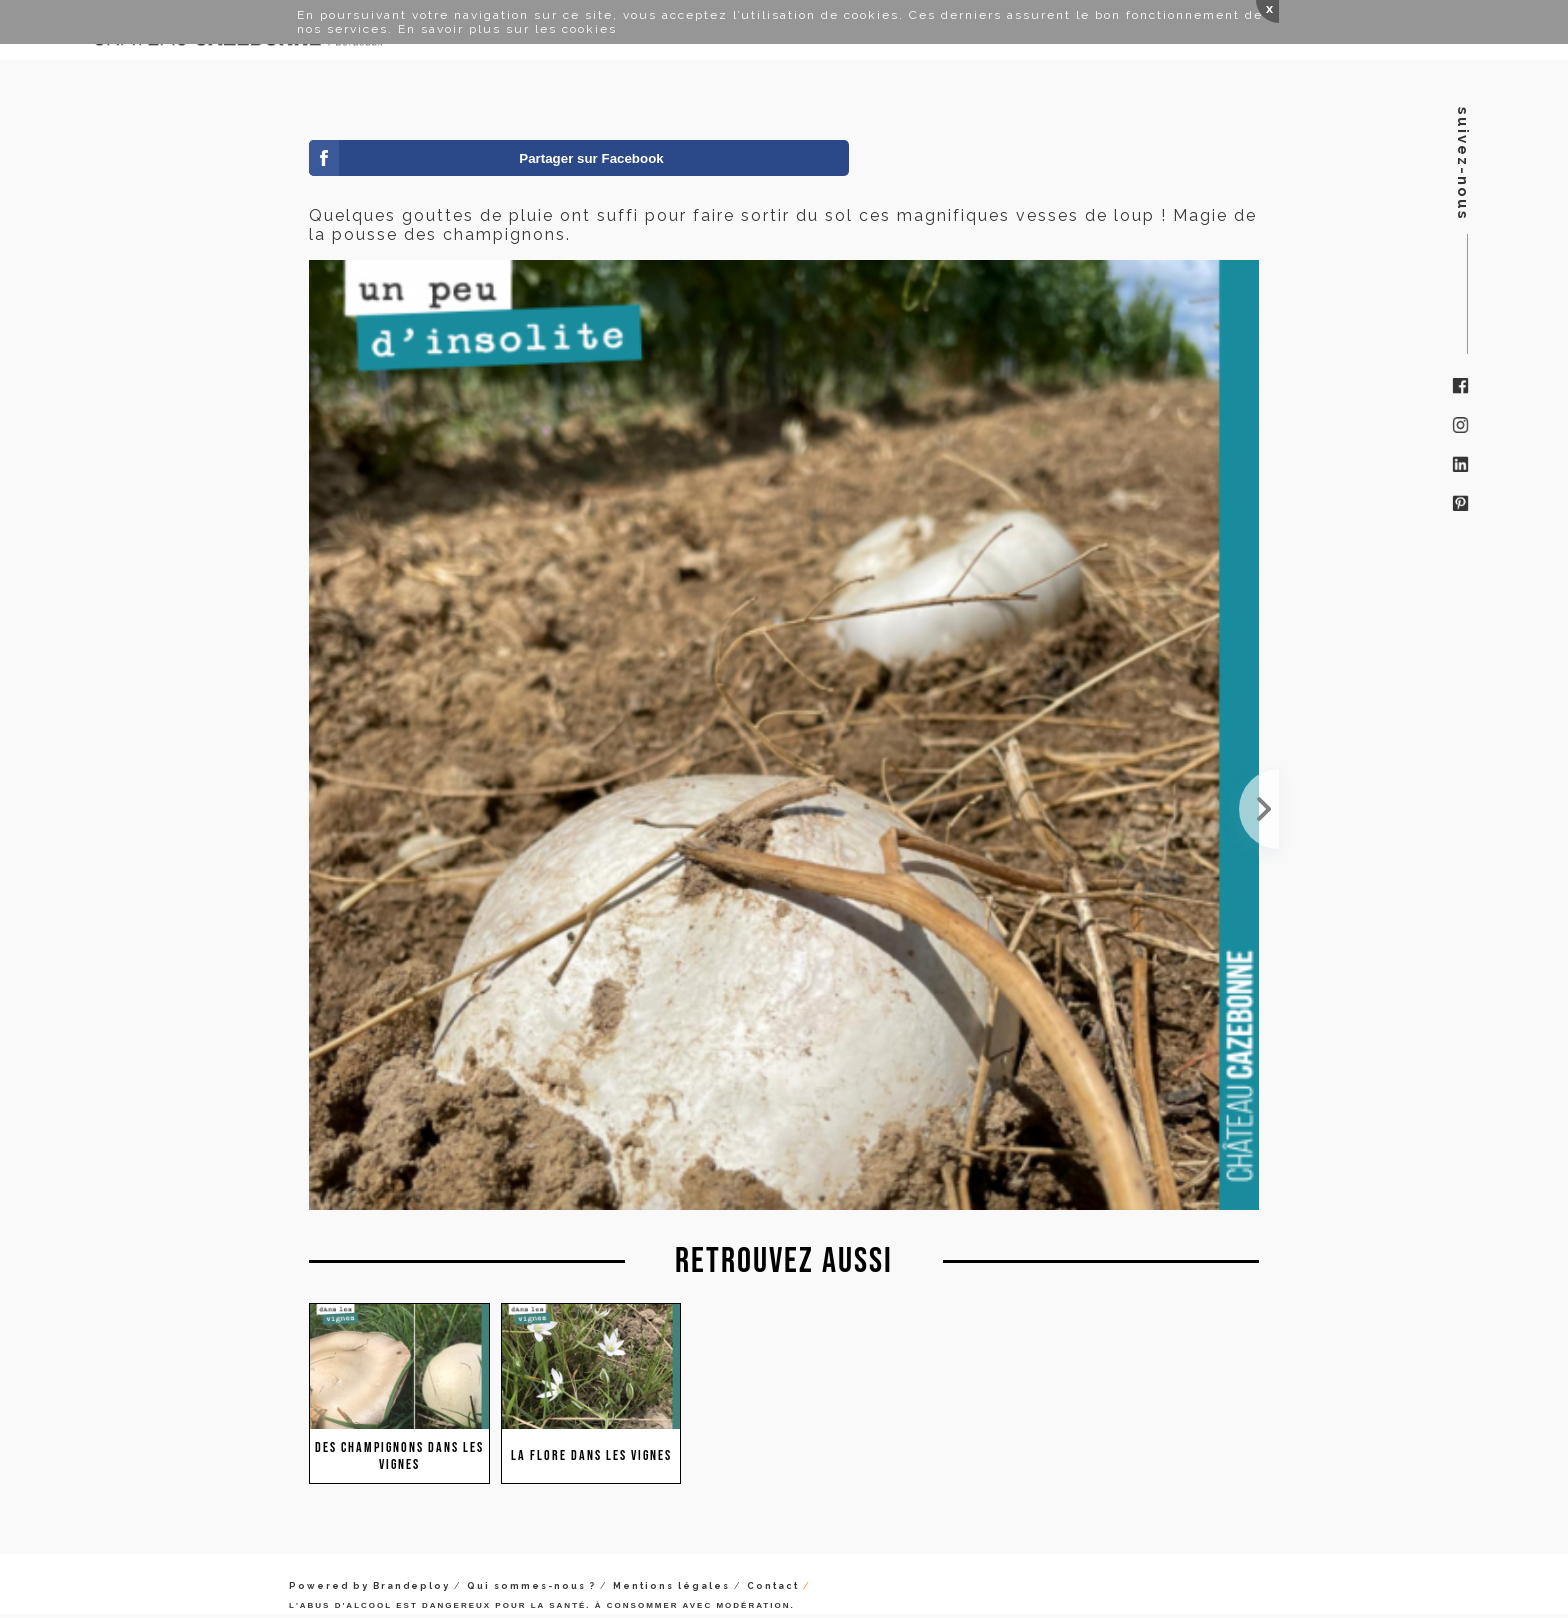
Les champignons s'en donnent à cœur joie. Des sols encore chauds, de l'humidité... (1259, 809)
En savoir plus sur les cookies (507, 29)
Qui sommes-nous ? (531, 1586)
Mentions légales (671, 1586)
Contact (773, 1586)
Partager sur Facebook (591, 158)
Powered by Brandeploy (369, 1586)
